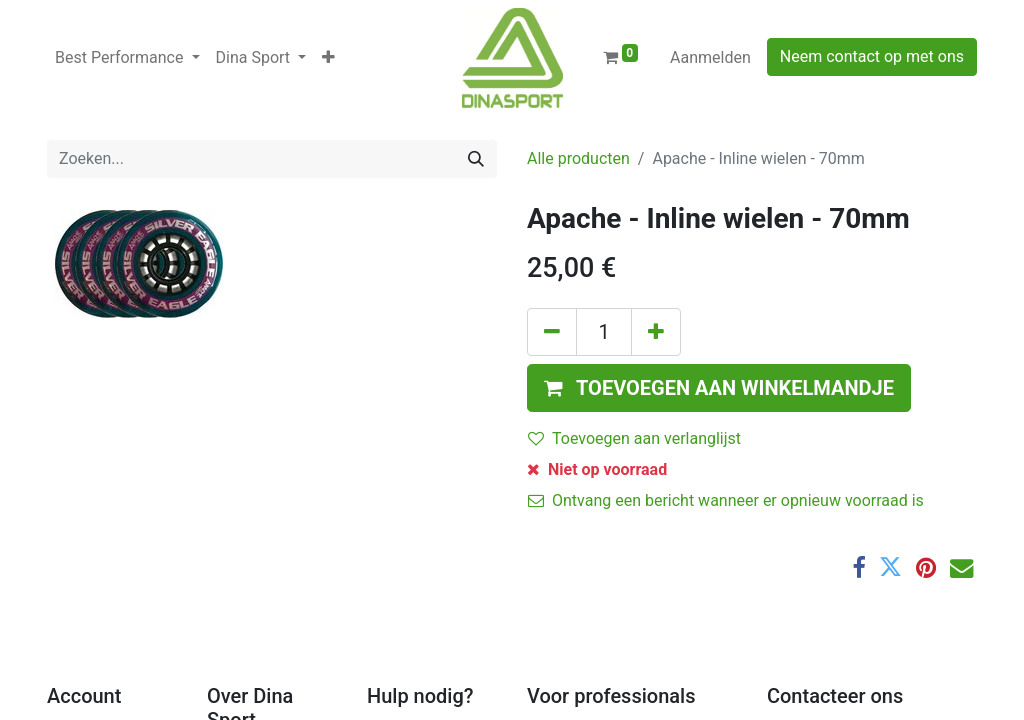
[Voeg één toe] (656, 332)
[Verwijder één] (552, 332)
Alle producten (578, 158)
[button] (328, 58)
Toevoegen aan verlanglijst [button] (634, 438)
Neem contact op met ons (872, 56)
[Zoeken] (476, 159)
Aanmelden (710, 57)
